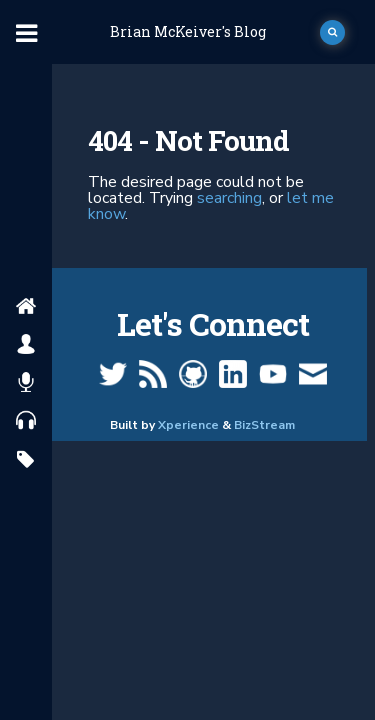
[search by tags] (25, 460)
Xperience (188, 425)
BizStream (264, 425)
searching (229, 198)
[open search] (332, 32)
